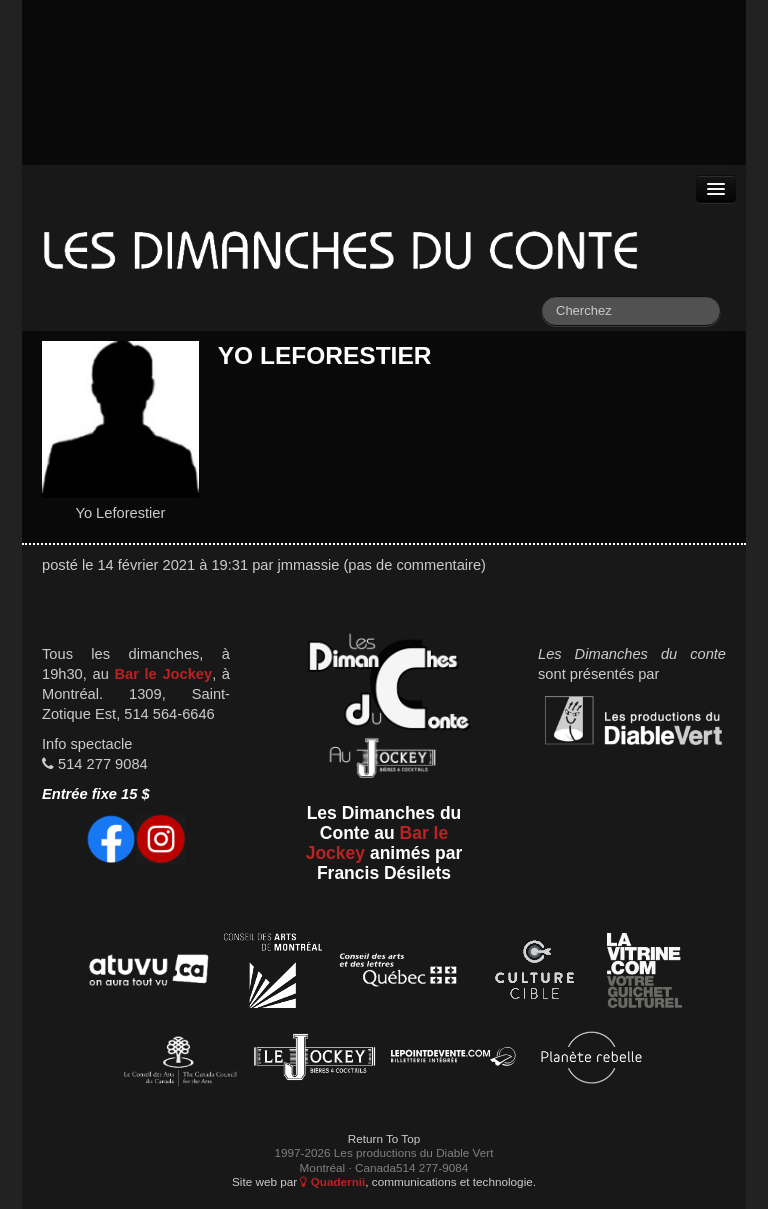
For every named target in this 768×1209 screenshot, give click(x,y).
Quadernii (332, 1181)
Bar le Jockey (163, 674)
